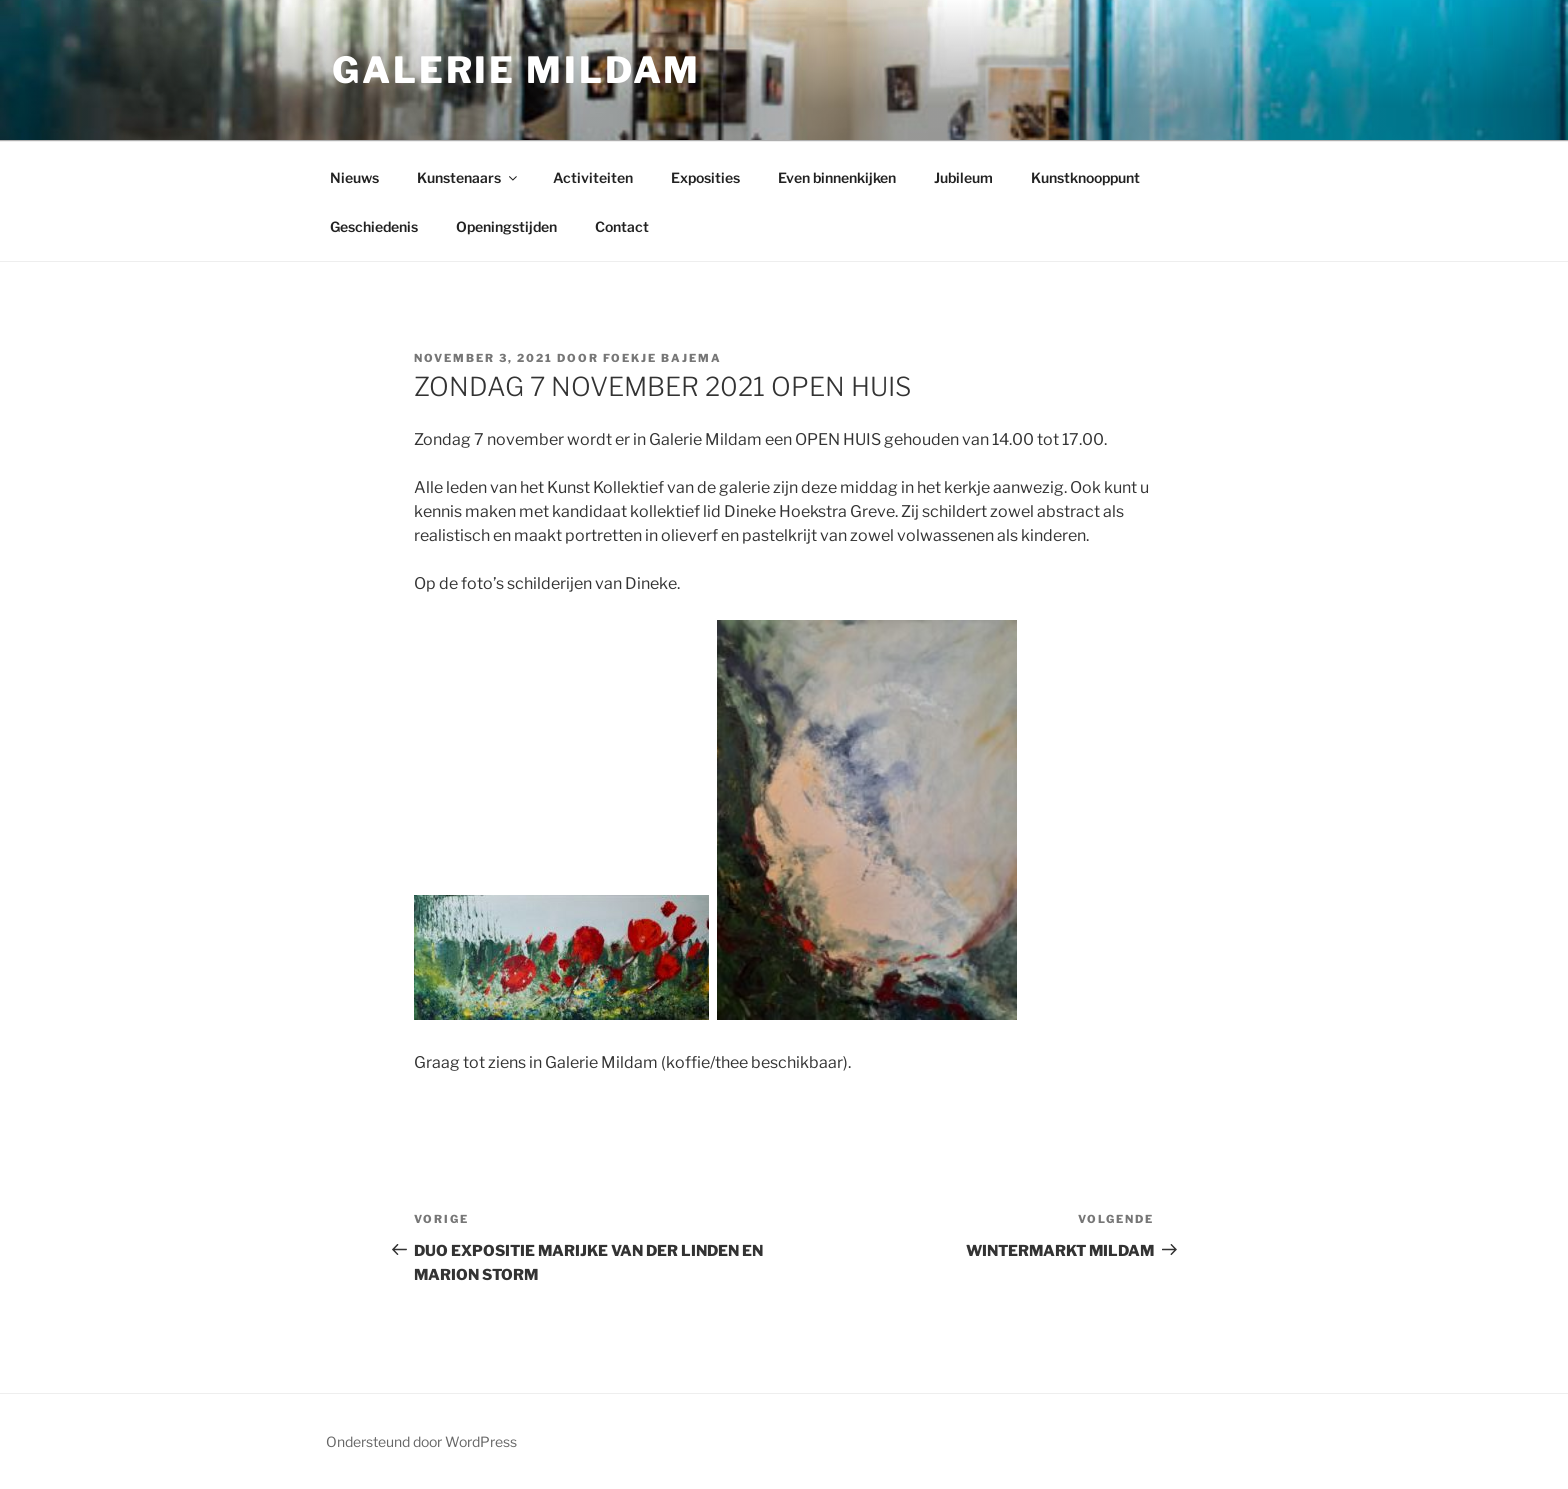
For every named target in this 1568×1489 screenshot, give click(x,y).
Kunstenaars (468, 177)
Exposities (705, 177)
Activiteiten (593, 177)
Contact (622, 226)
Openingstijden (506, 226)
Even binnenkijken (837, 177)
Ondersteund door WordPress (421, 1441)
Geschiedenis (374, 226)
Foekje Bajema (662, 358)
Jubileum (963, 177)
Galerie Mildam (516, 70)
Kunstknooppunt (1085, 177)
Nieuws (354, 177)
